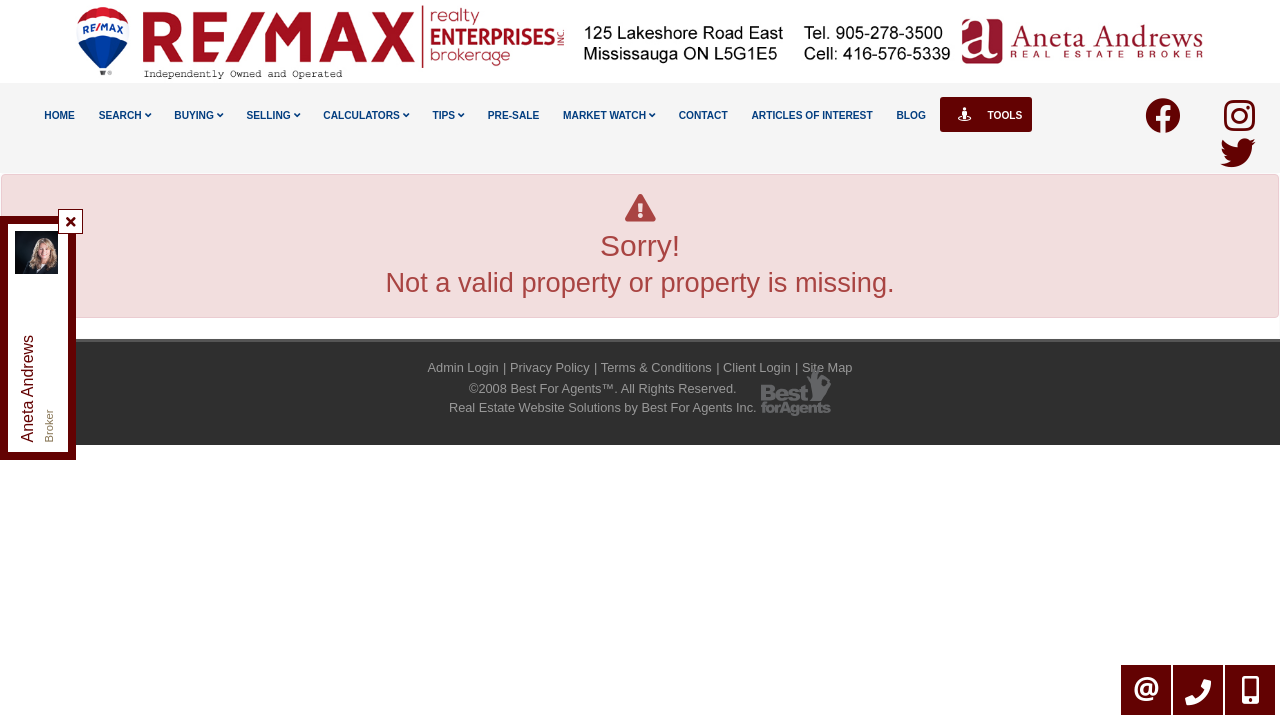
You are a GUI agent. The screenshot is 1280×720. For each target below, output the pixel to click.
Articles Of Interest (811, 115)
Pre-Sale (514, 115)
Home (59, 115)
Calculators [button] (365, 115)
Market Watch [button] (609, 115)
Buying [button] (198, 115)
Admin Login (463, 367)
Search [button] (125, 115)
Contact (703, 115)
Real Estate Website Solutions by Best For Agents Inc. (603, 407)
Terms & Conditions (656, 367)
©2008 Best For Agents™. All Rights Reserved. (603, 388)
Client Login (757, 367)
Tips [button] (447, 115)
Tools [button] (986, 114)
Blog (910, 115)
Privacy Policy (550, 367)
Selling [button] (273, 115)
